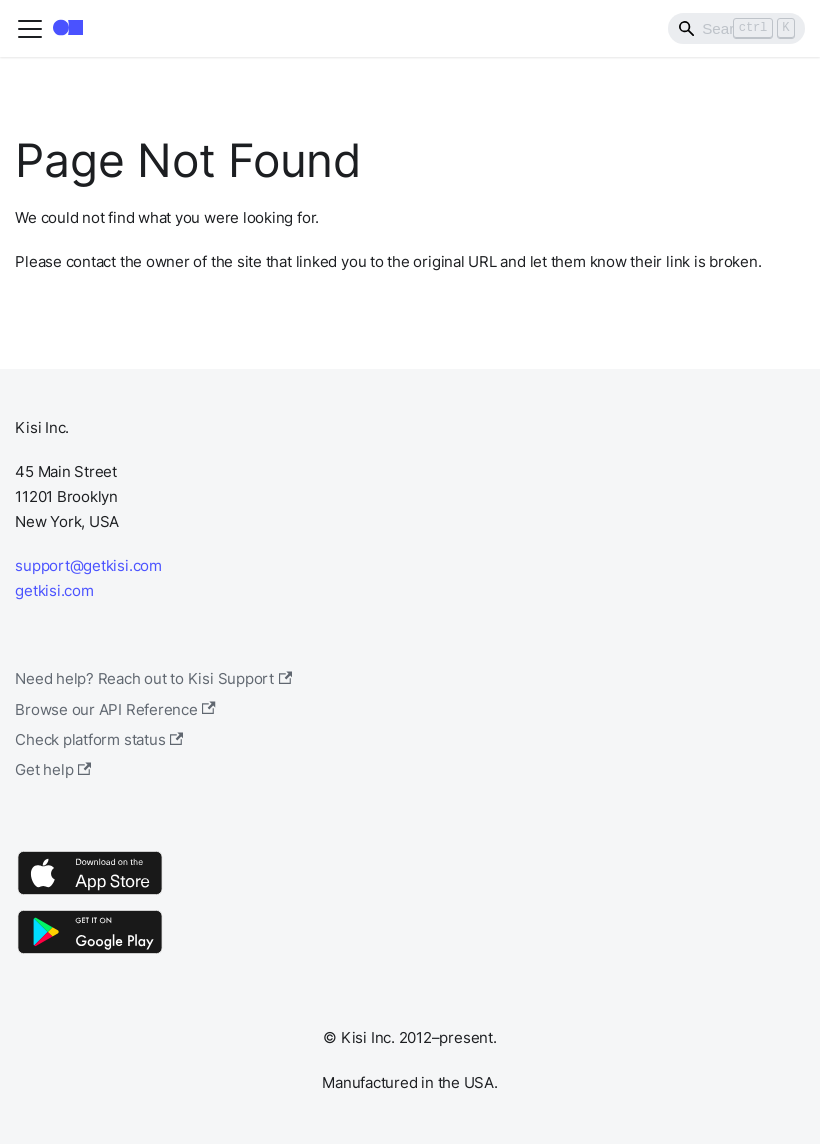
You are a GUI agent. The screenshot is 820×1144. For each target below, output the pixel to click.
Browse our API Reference (115, 709)
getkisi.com (54, 590)
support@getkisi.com (88, 565)
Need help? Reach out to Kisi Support (153, 678)
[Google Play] (90, 952)
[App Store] (90, 893)
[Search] (736, 28)
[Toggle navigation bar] (30, 29)
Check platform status (99, 739)
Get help (53, 769)
